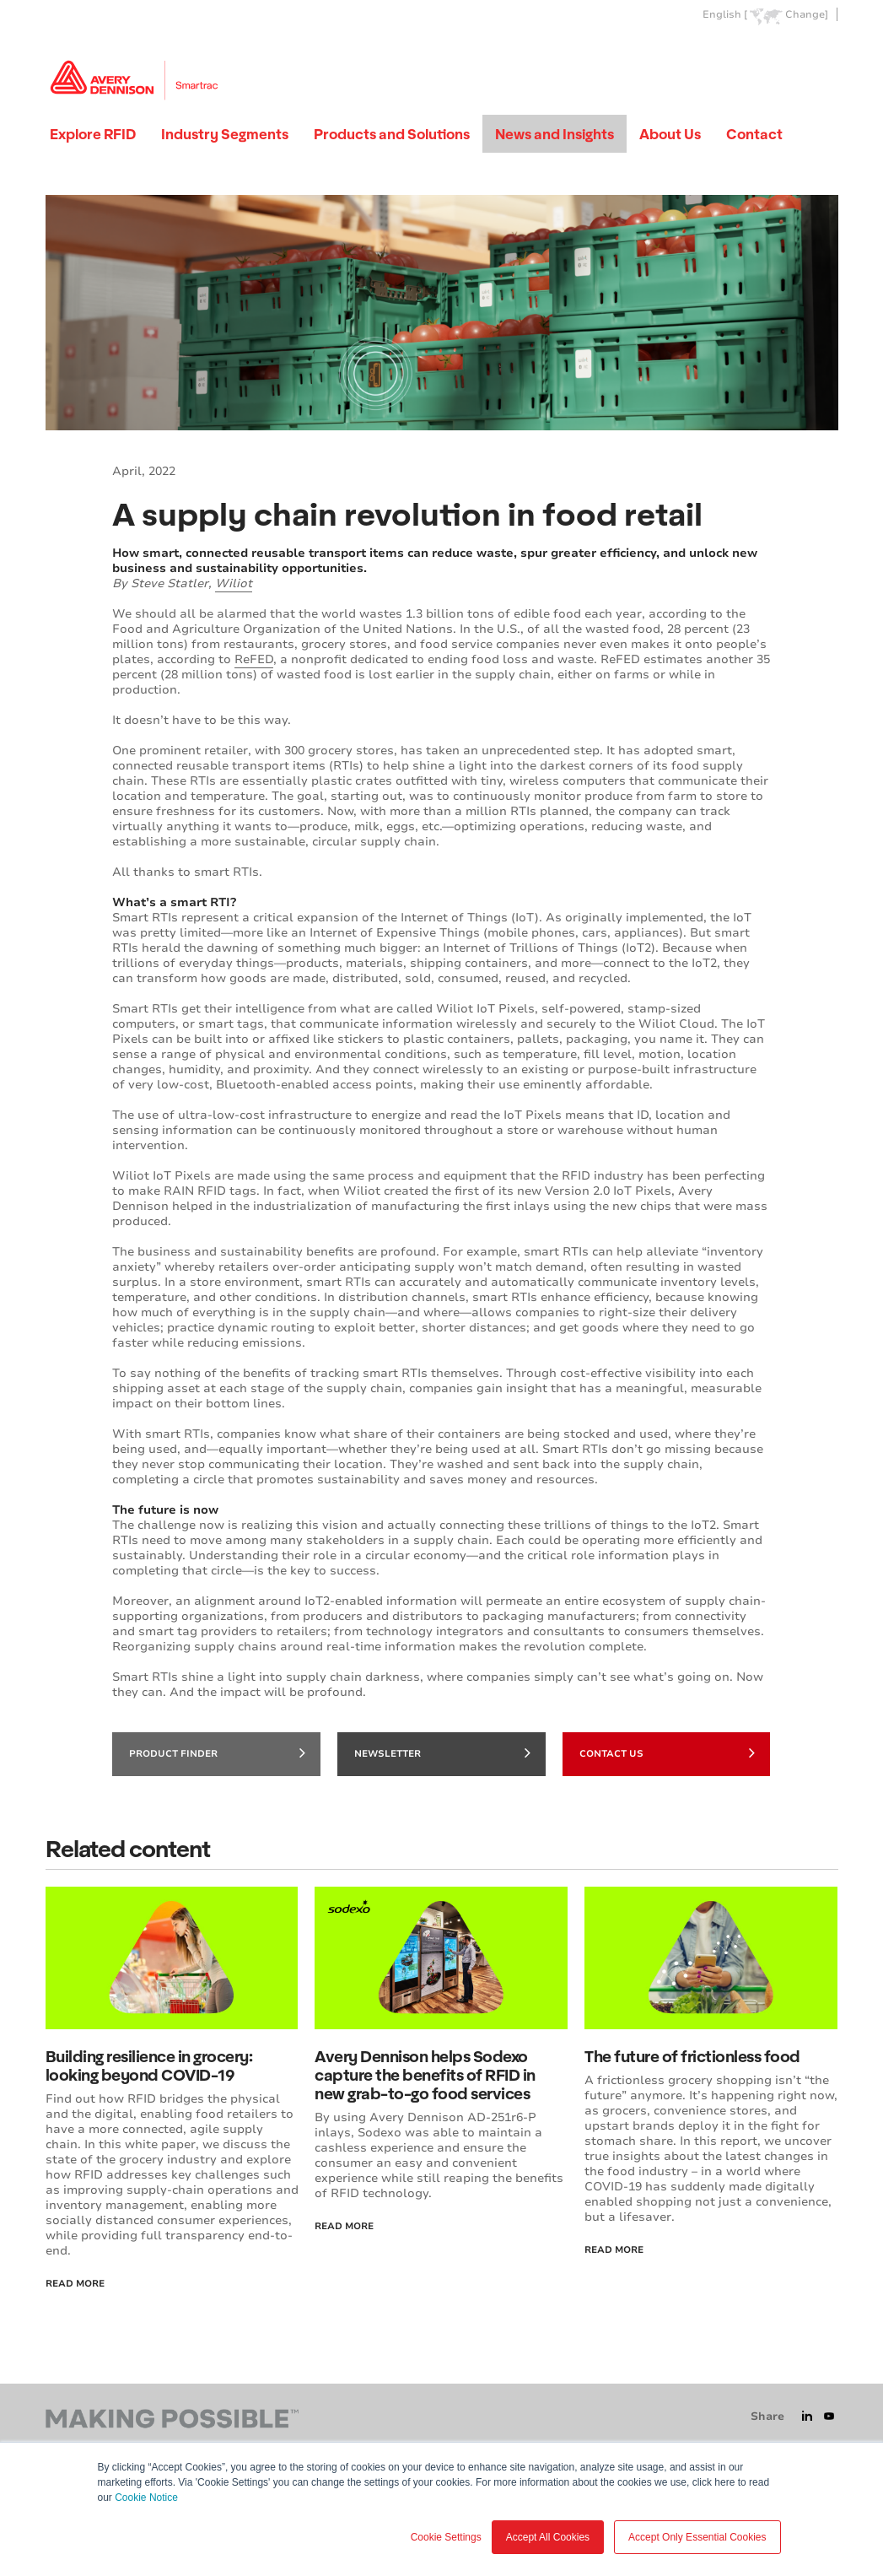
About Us (670, 134)
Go (824, 53)
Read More (75, 2283)
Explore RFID (93, 134)
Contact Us (667, 1752)
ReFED (253, 659)
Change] (806, 14)
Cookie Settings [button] (446, 2537)
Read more (613, 2250)
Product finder (217, 1752)
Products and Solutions (392, 134)
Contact (754, 134)
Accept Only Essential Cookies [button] (697, 2537)
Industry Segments (224, 134)
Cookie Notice (146, 2497)
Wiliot (233, 583)
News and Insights (554, 134)
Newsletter (442, 1752)
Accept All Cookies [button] (548, 2537)
